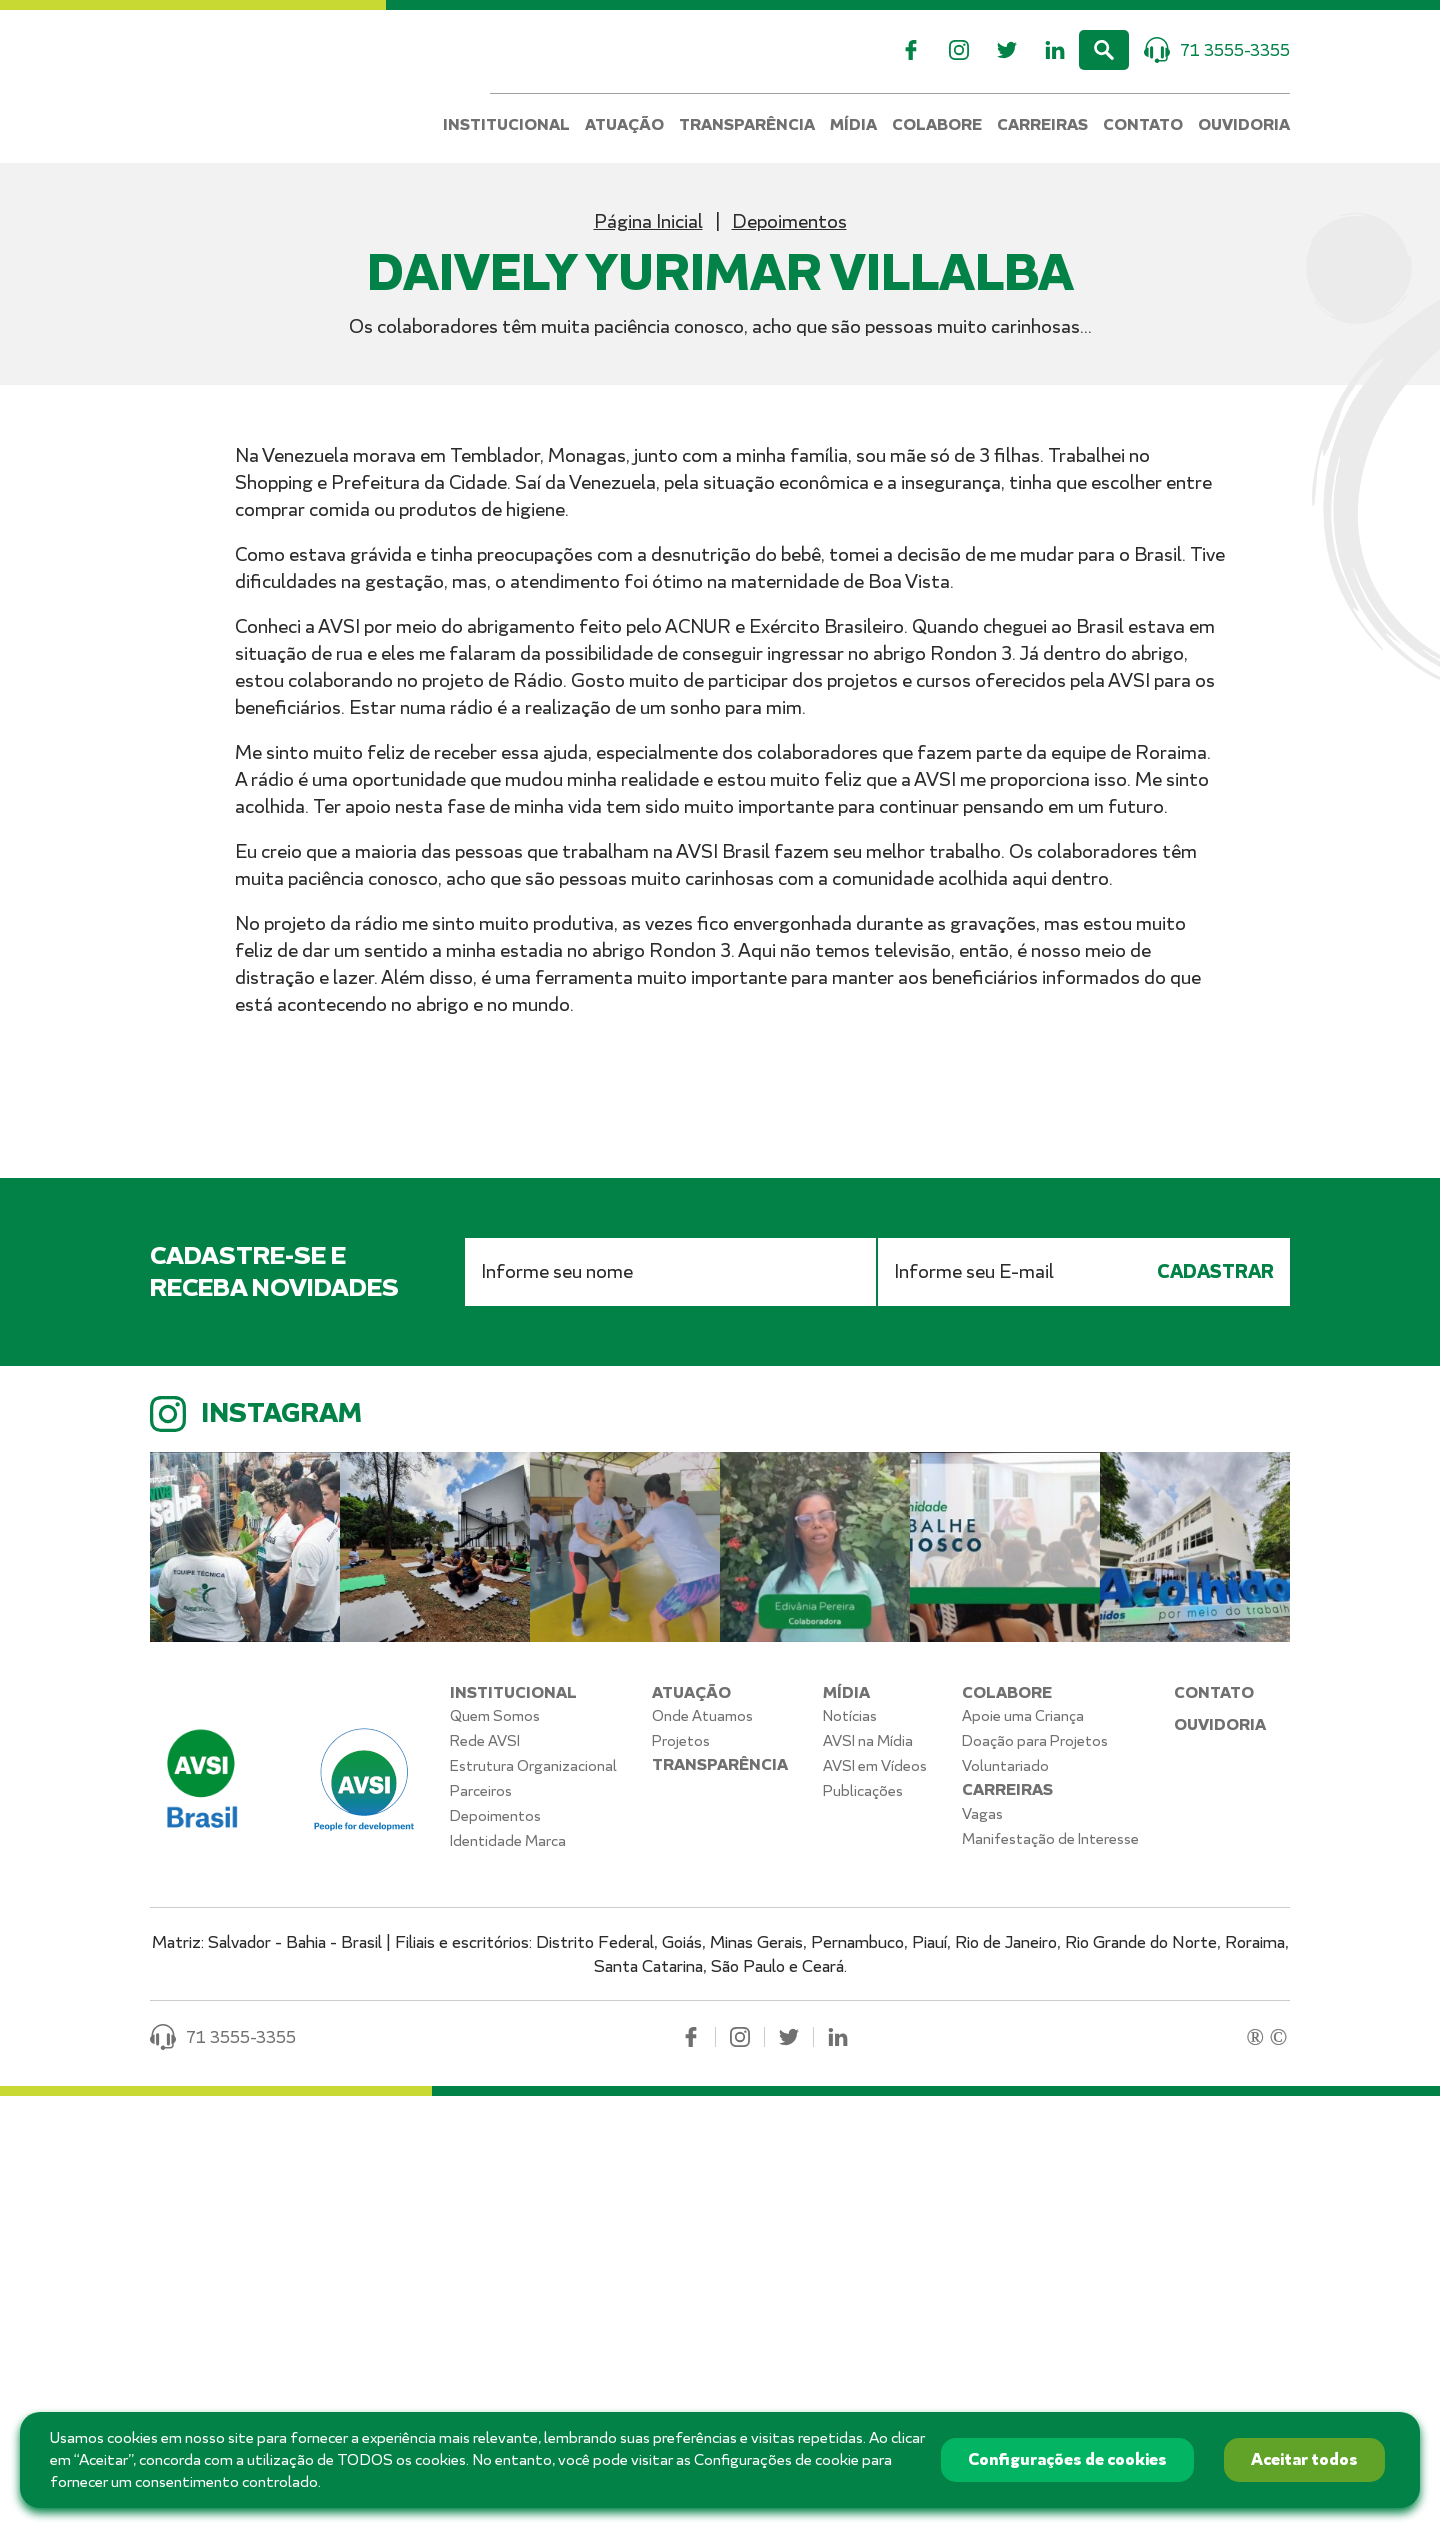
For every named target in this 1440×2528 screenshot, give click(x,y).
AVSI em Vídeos (875, 2198)
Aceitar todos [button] (1304, 2459)
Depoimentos (789, 221)
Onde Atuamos (702, 2148)
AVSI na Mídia (868, 2173)
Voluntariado (1005, 2198)
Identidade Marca (508, 2273)
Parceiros (481, 2223)
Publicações (863, 2223)
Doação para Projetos (1035, 2173)
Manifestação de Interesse (1050, 2271)
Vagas (982, 2246)
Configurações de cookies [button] (1067, 2459)
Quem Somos (495, 2148)
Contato (1143, 125)
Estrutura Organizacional (533, 2198)
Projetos (681, 2173)
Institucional (506, 125)
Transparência (747, 125)
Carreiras (1042, 125)
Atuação (624, 125)
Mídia (853, 125)
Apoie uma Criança (1023, 2148)
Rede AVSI (485, 2173)
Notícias (850, 2148)
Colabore (937, 125)
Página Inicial (648, 221)
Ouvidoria (1244, 125)
